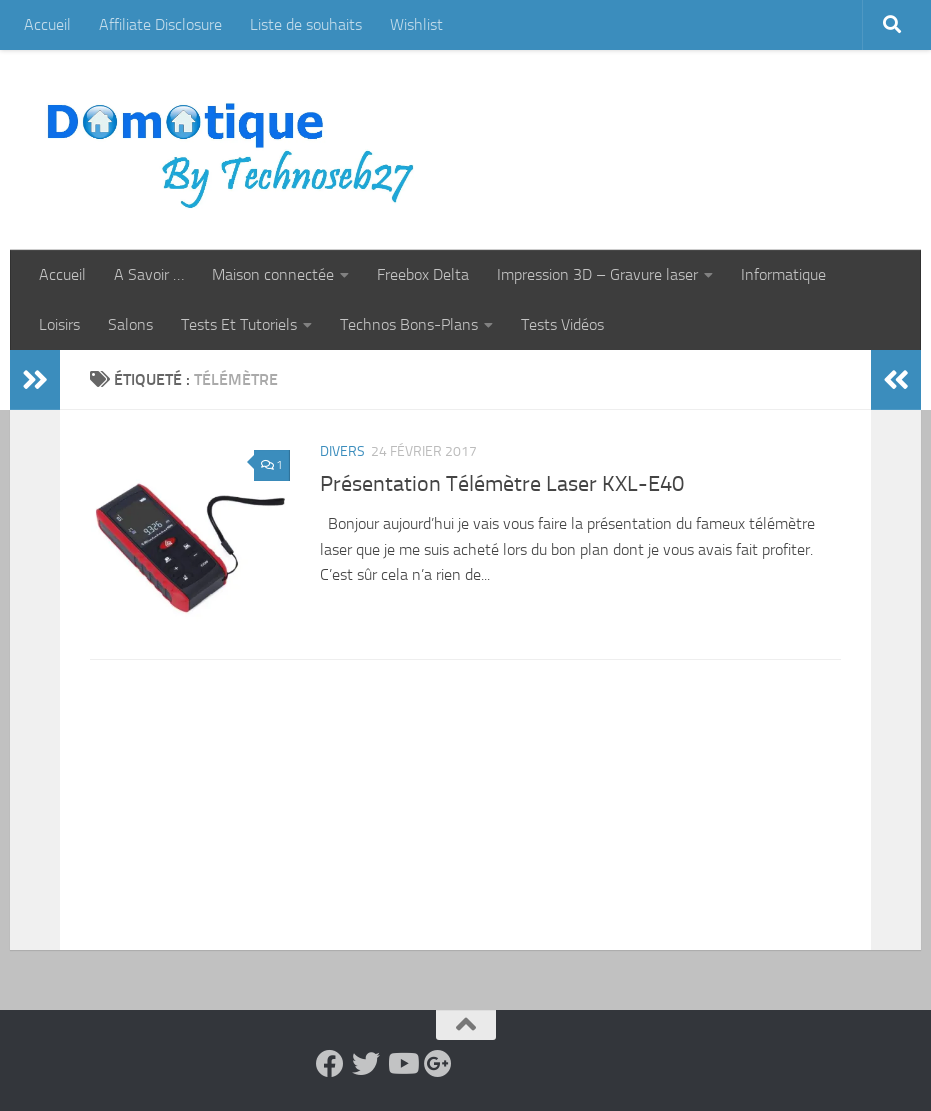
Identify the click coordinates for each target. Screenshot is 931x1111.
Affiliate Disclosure (160, 24)
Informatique (783, 274)
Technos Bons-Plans (409, 324)
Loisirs (59, 324)
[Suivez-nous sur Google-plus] (438, 1064)
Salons (130, 324)
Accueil (47, 24)
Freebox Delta (423, 274)
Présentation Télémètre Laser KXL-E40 (502, 484)
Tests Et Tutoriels (239, 324)
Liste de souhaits (306, 24)
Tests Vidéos (562, 324)
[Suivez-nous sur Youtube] (402, 1064)
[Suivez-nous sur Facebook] (330, 1064)
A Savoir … (149, 274)
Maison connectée (273, 274)
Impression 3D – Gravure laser (597, 274)
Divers (342, 451)
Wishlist (416, 24)
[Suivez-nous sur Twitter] (366, 1064)
